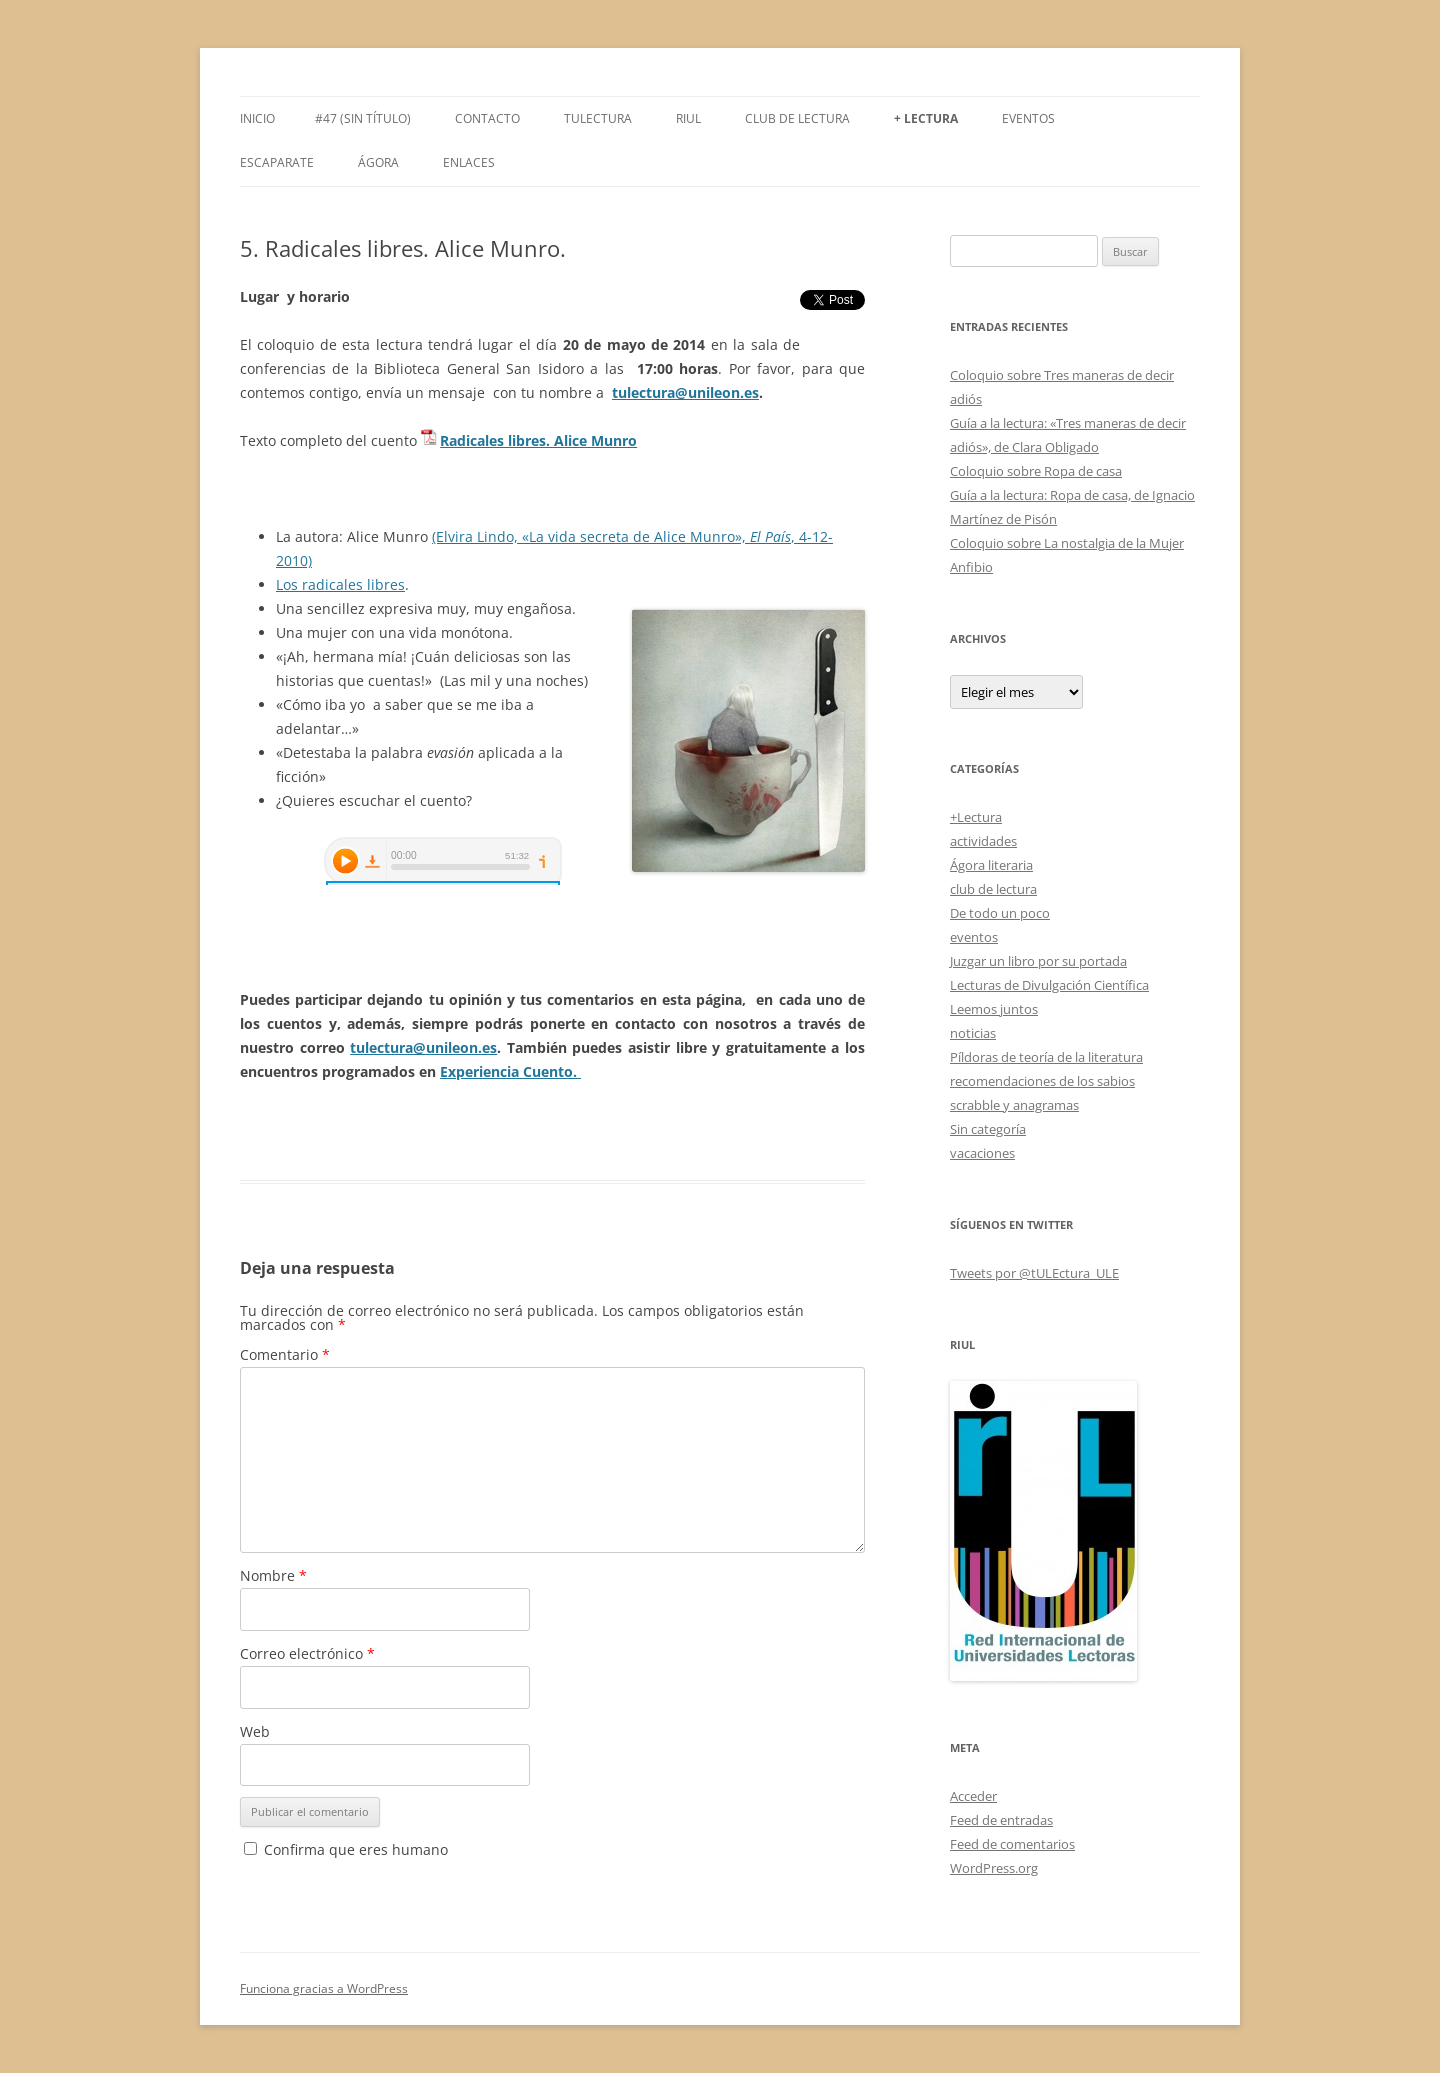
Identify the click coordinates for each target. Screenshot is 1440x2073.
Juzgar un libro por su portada (1038, 961)
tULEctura (598, 118)
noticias (973, 1033)
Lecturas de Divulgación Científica (1049, 985)
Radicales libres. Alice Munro (538, 440)
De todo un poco (1000, 913)
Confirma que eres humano (346, 1849)
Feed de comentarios (1012, 1844)
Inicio (257, 118)
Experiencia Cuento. (510, 1071)
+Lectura (976, 817)
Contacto (487, 118)
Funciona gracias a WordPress (324, 1988)
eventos (974, 937)
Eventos (1028, 118)
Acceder (973, 1796)
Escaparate (277, 162)
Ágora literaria (991, 865)
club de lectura (993, 889)
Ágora (378, 162)
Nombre (273, 1575)
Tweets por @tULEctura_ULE (1034, 1273)
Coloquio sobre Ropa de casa (1036, 471)
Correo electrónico (307, 1653)
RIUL (688, 118)
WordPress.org (994, 1868)
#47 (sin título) (363, 118)
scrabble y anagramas (1014, 1105)
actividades (983, 841)
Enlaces (469, 162)
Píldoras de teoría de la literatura (1046, 1057)
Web (255, 1731)
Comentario (285, 1354)
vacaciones (982, 1153)
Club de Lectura (797, 118)
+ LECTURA (926, 118)
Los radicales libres (340, 584)
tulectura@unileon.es (685, 392)
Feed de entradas (1001, 1820)
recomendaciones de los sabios (1042, 1081)
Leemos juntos (994, 1009)
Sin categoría (988, 1129)
